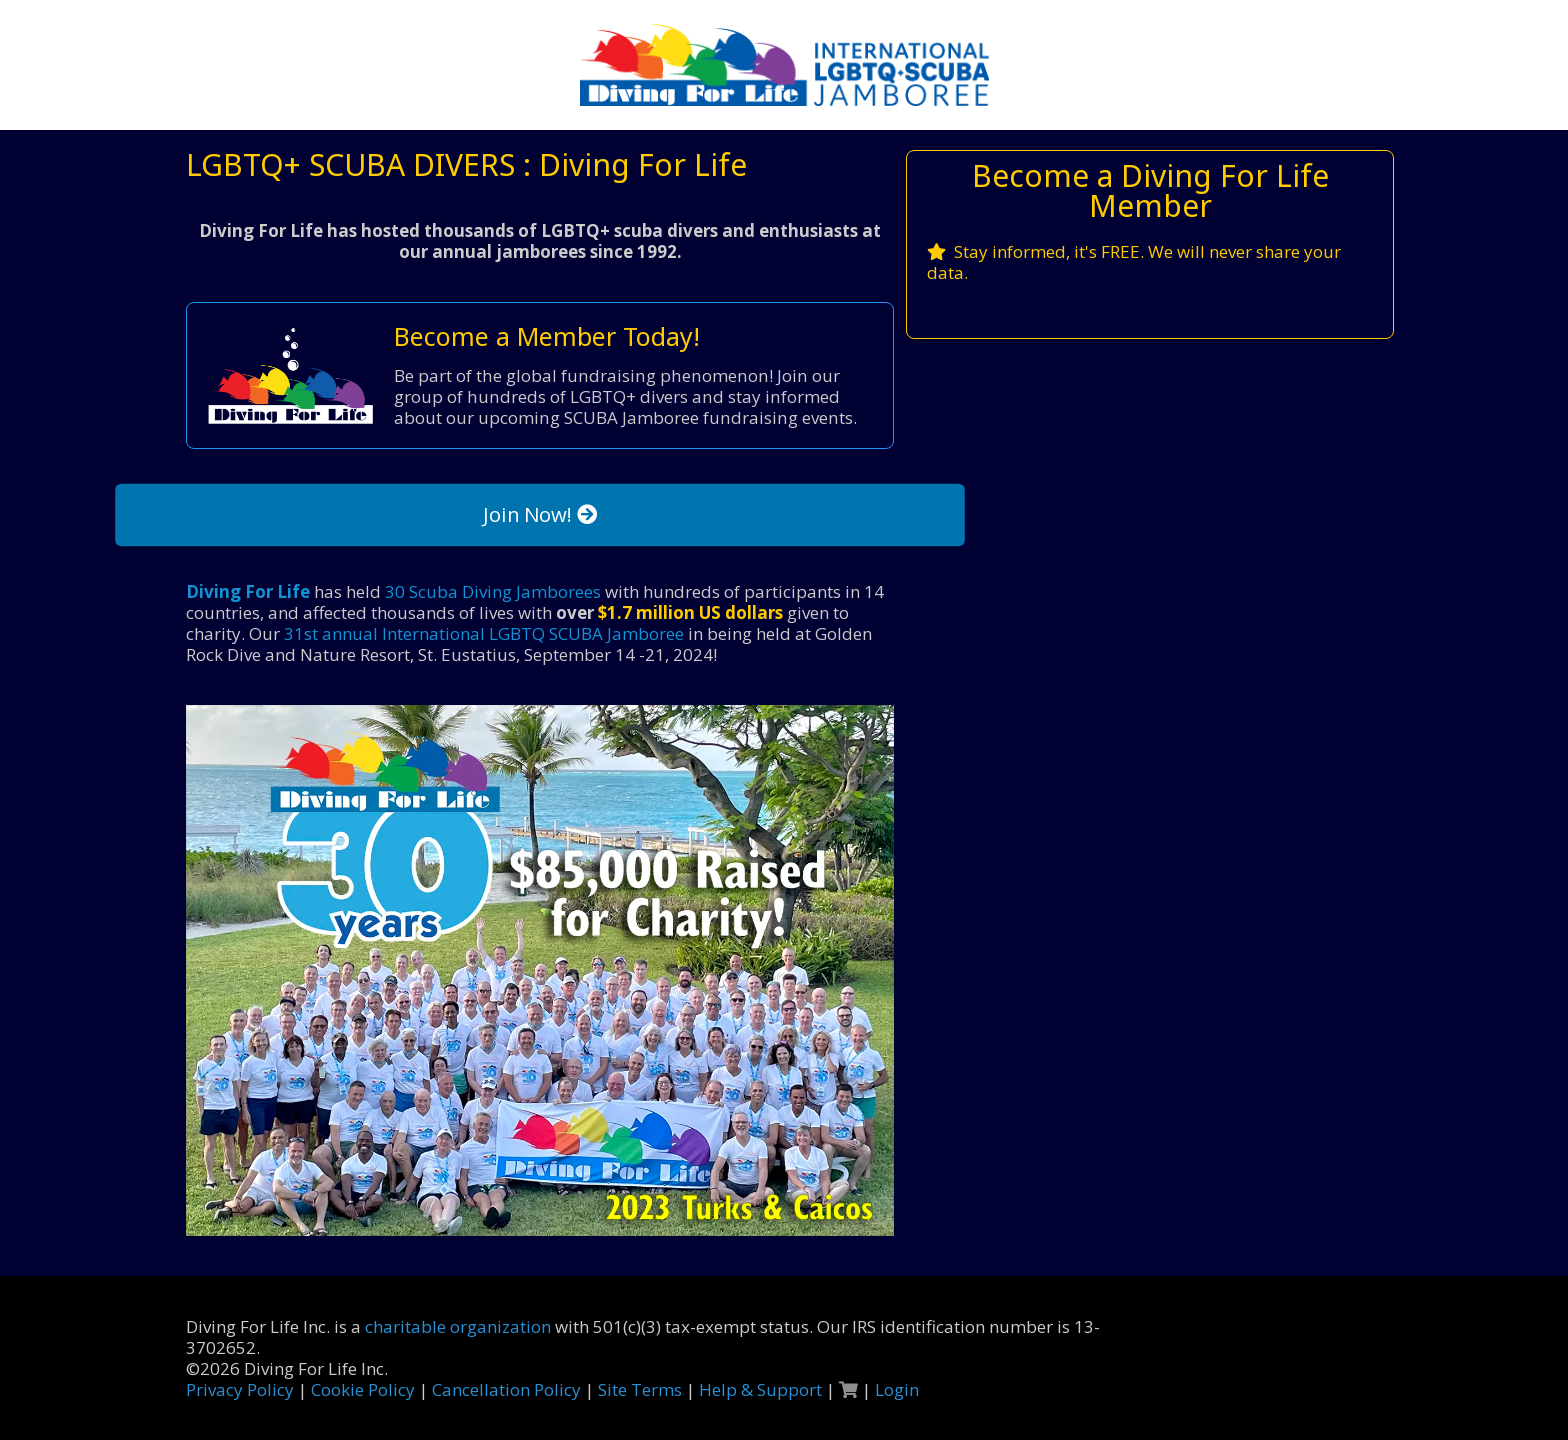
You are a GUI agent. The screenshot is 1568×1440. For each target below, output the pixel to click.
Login (897, 1389)
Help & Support (760, 1389)
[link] (540, 970)
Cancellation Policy (506, 1389)
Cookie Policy (363, 1389)
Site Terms (640, 1389)
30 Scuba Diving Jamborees (493, 591)
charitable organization (458, 1326)
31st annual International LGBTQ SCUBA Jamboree (484, 633)
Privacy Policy (240, 1389)
